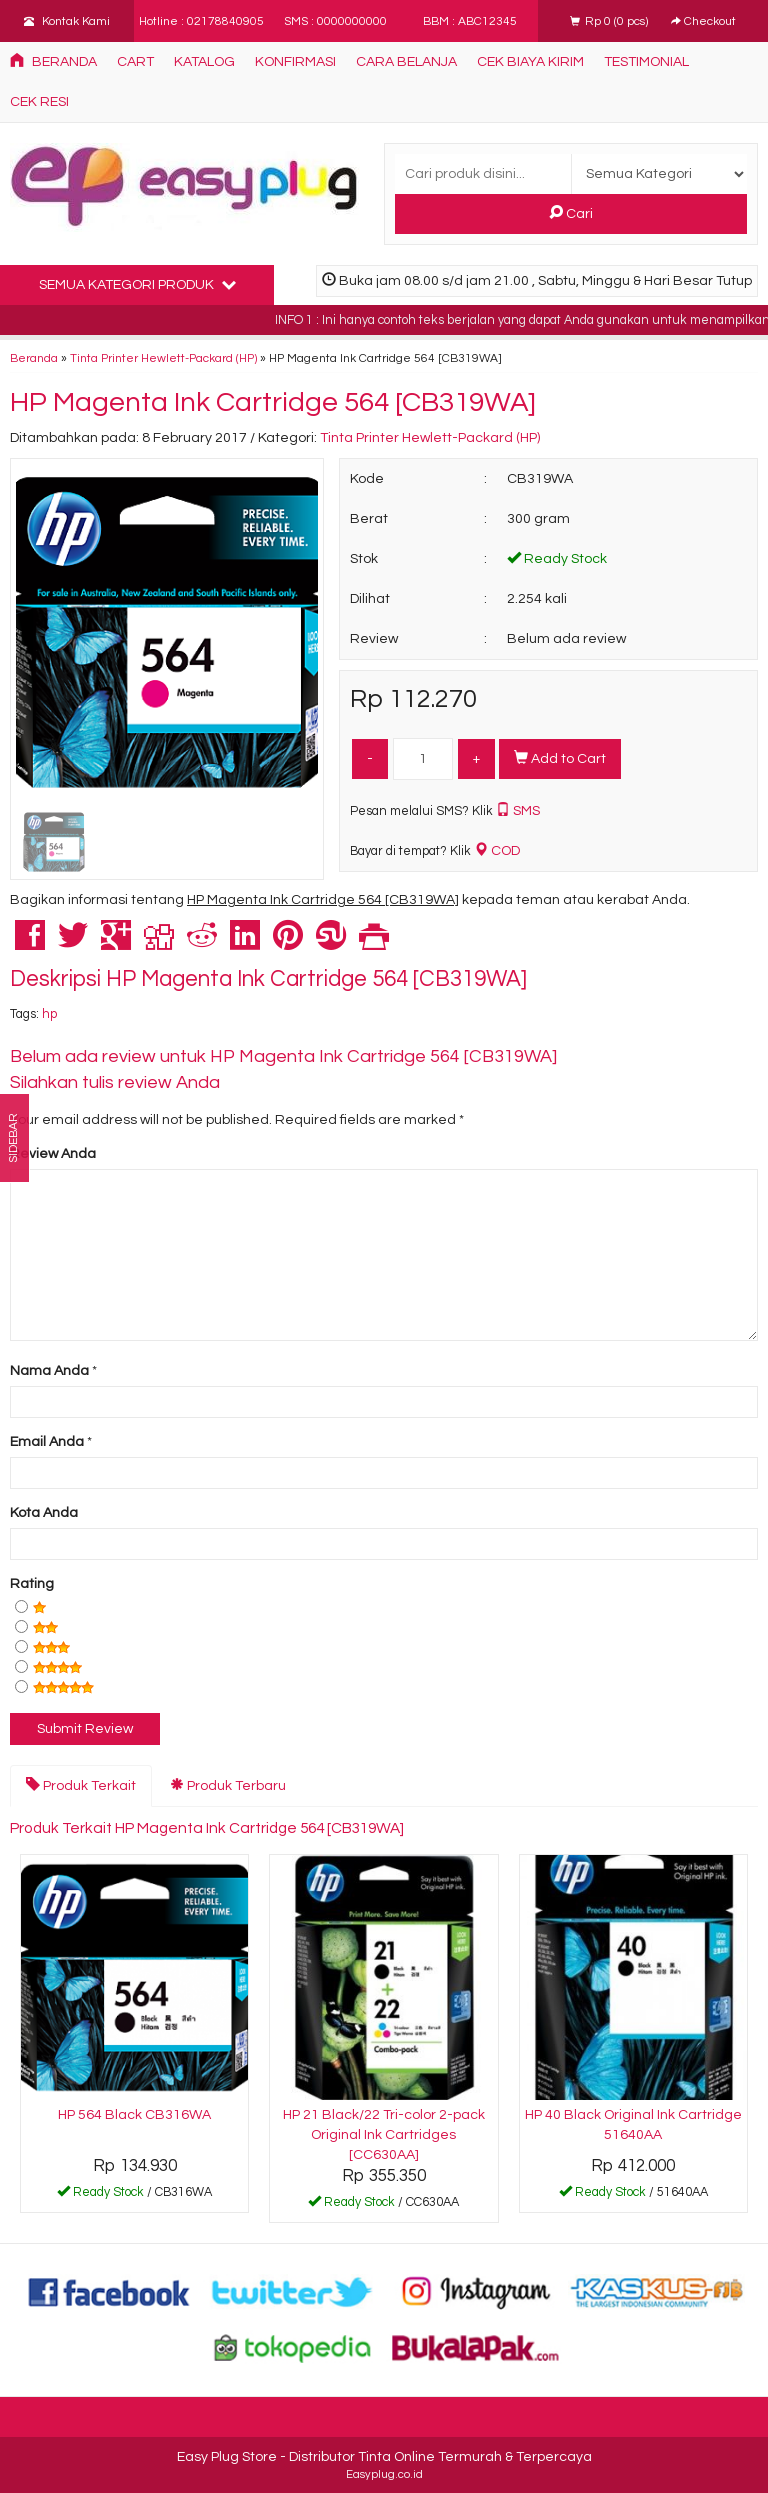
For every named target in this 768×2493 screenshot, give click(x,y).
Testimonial (646, 62)
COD (497, 851)
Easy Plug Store (227, 2457)
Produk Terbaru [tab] (228, 1785)
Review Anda (53, 1154)
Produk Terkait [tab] (81, 1785)
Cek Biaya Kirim (530, 62)
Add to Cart (560, 758)
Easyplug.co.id (384, 2474)
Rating (32, 1584)
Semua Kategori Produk (137, 284)
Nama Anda (49, 1371)
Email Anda (47, 1442)
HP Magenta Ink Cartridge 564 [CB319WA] (273, 402)
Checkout (703, 21)
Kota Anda (44, 1513)
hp (49, 1014)
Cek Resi (39, 102)
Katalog (204, 62)
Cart (135, 62)
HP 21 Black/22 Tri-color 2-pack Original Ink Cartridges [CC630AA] (384, 2135)
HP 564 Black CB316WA (134, 2115)
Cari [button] (571, 213)
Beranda (53, 61)
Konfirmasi (295, 62)
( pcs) (610, 21)
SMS (518, 811)
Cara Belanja (406, 62)
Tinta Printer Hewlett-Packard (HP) (163, 358)
